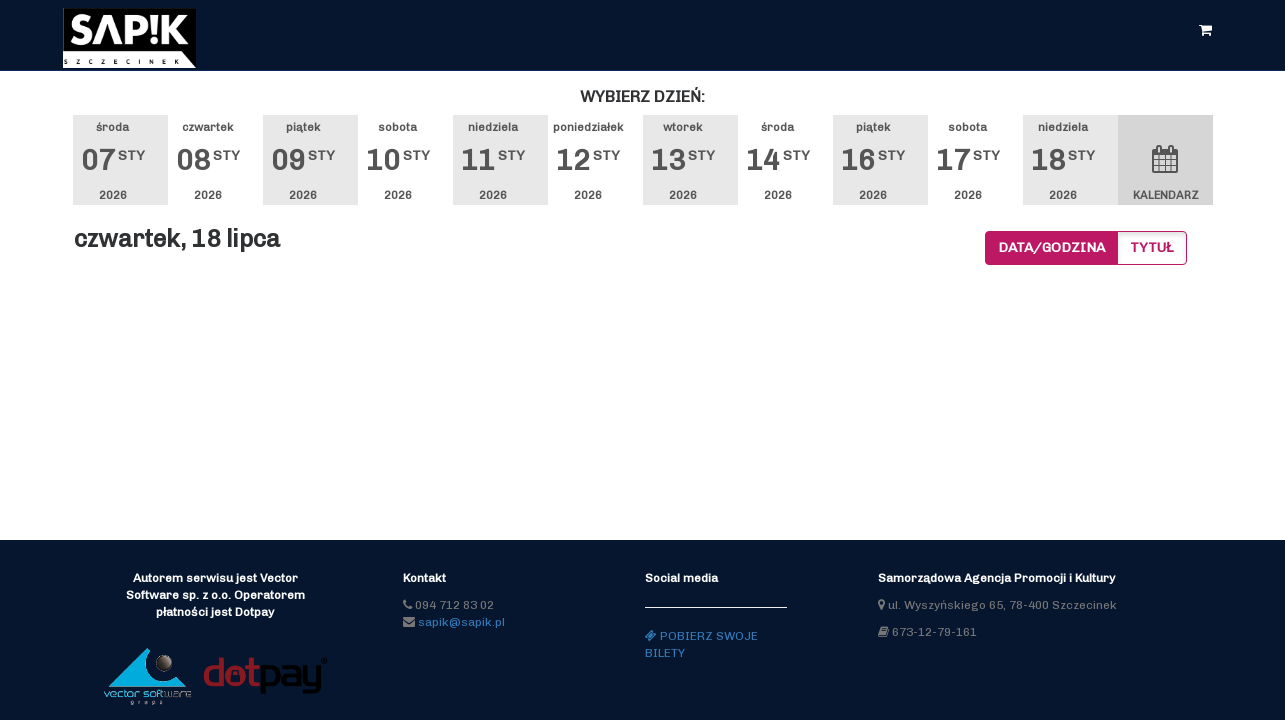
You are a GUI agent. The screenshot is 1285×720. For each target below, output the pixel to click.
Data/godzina (1051, 247)
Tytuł (1152, 247)
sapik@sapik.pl (461, 622)
